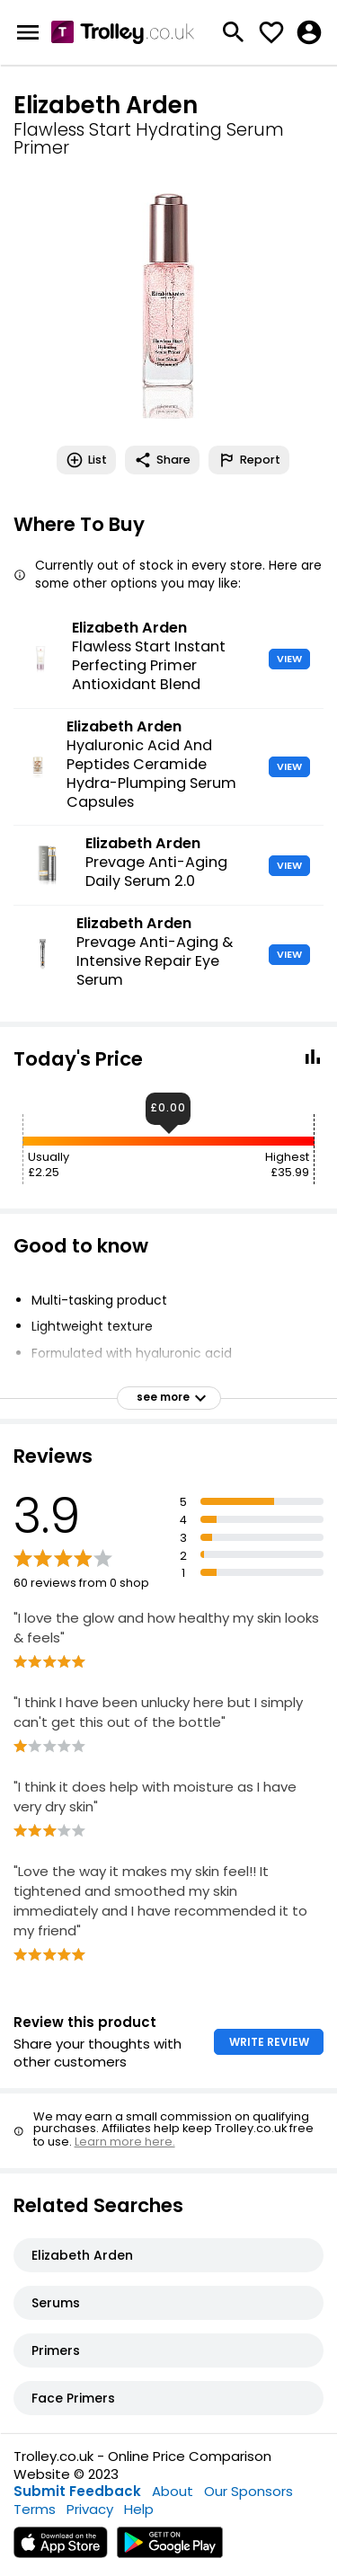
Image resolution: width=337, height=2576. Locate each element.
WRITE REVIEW (269, 2041)
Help (139, 2509)
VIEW (289, 658)
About (172, 2491)
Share (162, 460)
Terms (34, 2509)
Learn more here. (125, 2141)
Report (248, 460)
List (86, 460)
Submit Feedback (77, 2491)
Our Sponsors (248, 2491)
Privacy (90, 2509)
